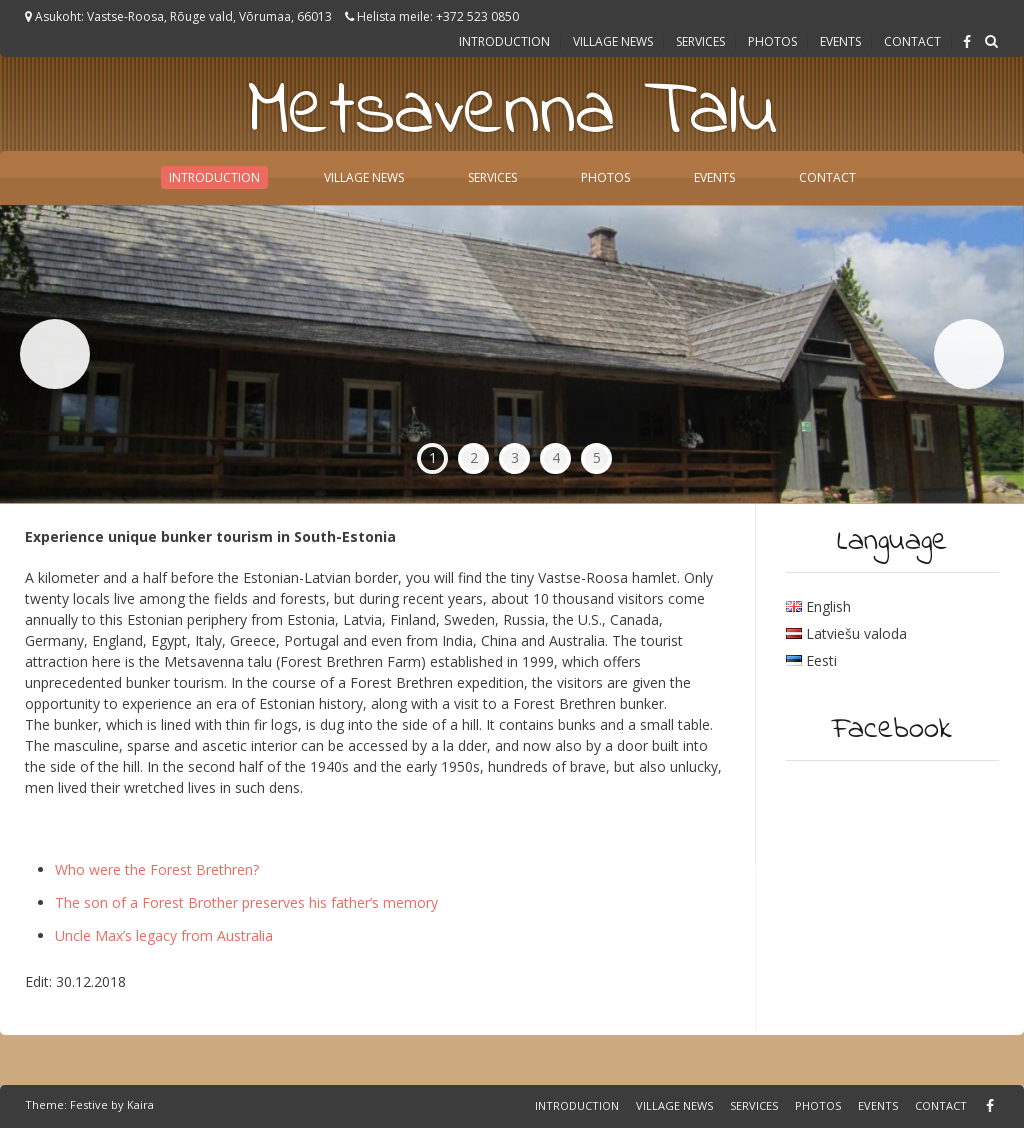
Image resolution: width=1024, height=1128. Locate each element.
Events (840, 41)
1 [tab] (433, 457)
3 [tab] (515, 457)
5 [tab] (597, 457)
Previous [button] (55, 354)
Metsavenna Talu (512, 113)
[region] (512, 354)
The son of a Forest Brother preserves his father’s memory (246, 902)
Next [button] (969, 354)
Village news (613, 41)
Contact (912, 41)
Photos (772, 41)
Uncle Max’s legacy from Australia (164, 935)
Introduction (504, 41)
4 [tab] (556, 457)
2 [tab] (474, 457)
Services (700, 41)
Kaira (140, 1104)
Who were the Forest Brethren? (157, 869)
